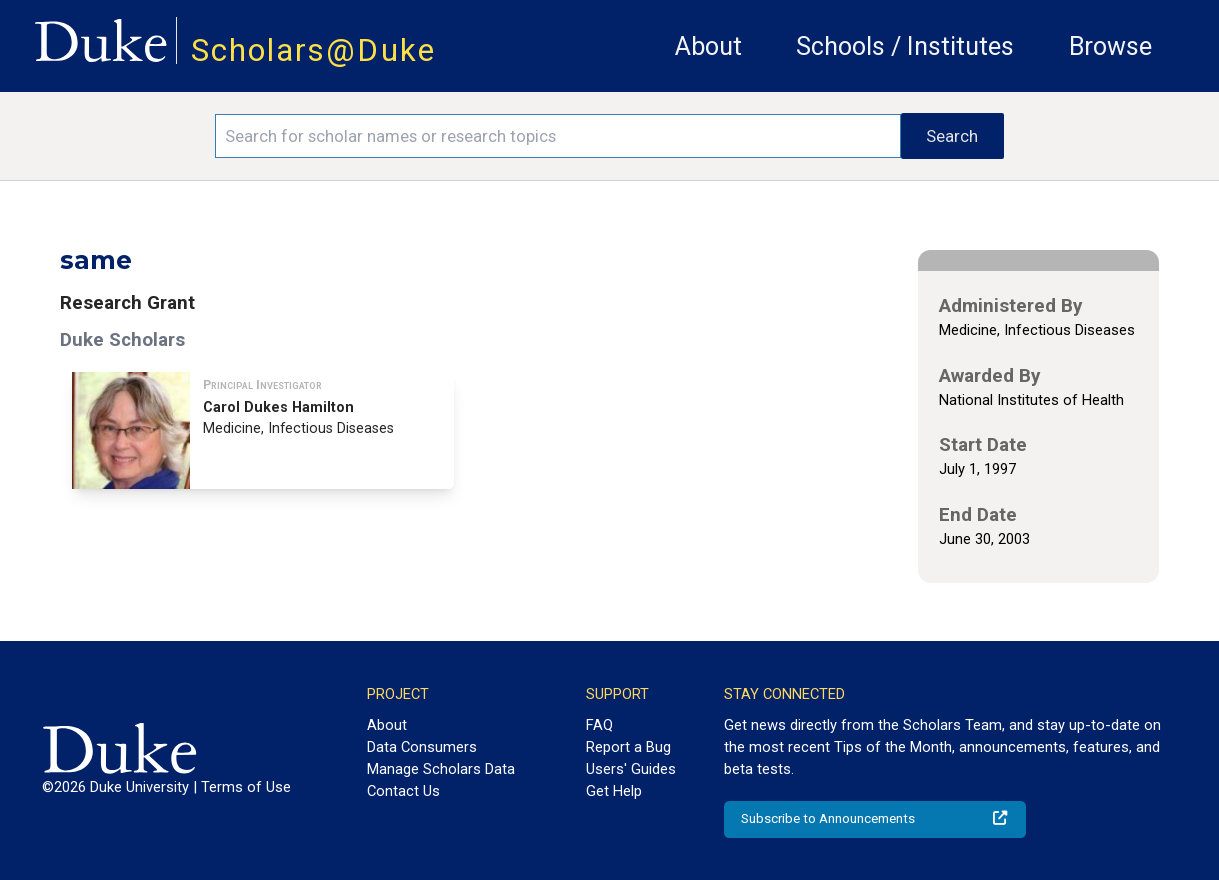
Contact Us (403, 791)
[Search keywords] (558, 136)
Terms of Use (246, 787)
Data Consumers (422, 747)
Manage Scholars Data (441, 769)
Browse (1110, 46)
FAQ (599, 725)
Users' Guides (631, 769)
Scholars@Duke (313, 50)
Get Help (614, 791)
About (708, 46)
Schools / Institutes (905, 46)
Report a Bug (628, 747)
